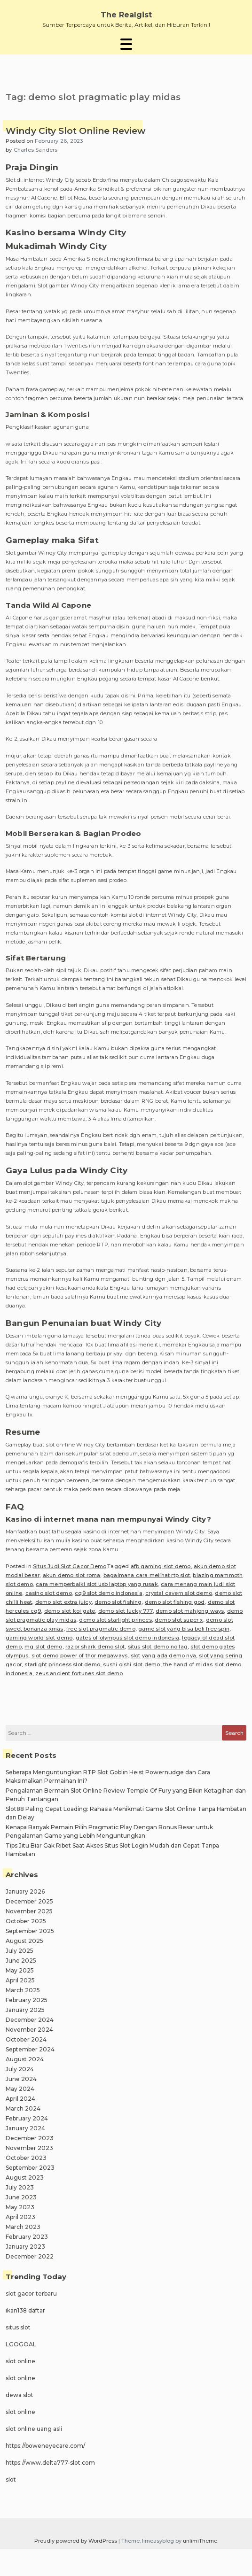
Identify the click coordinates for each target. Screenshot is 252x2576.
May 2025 (20, 1970)
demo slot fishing (118, 1602)
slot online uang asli (34, 2428)
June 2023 (21, 2197)
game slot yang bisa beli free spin (183, 1628)
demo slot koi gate (69, 1611)
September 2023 (30, 2167)
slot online (20, 2361)
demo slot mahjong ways (190, 1611)
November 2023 (29, 2147)
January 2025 (25, 2009)
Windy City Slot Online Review (75, 131)
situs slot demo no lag (158, 1646)
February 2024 (27, 2118)
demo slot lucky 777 (125, 1611)
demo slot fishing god (175, 1602)
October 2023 (26, 2157)
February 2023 (27, 2236)
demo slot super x (179, 1620)
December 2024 (30, 2019)
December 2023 (30, 2138)
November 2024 (29, 2029)
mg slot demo (43, 1646)
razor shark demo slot (95, 1646)
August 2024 (25, 2059)
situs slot (18, 2327)
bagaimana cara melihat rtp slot (146, 1575)
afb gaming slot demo (161, 1566)
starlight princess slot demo (62, 1664)
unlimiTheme (200, 2540)
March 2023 (23, 2226)
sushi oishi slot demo (131, 1664)
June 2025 (21, 1960)
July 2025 (19, 1950)
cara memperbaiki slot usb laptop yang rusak (97, 1584)
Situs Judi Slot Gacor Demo (69, 1566)
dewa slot (19, 2394)
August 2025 (24, 1940)
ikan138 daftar (25, 2310)
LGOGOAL (21, 2344)
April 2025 (20, 1980)
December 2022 (30, 2256)
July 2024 (20, 2069)
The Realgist (126, 14)
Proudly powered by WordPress (76, 2540)
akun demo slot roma (72, 1575)
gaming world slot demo (39, 1637)
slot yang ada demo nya (163, 1655)
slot (11, 2479)
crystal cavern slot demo (178, 1593)
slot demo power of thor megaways (79, 1655)
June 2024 (21, 2078)
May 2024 (20, 2088)
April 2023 (20, 2216)
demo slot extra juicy (63, 1602)
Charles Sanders (36, 150)
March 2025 (23, 1990)
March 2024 (23, 2108)
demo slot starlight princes (115, 1620)
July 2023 (20, 2187)
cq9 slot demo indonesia (108, 1593)
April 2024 (20, 2098)
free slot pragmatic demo (100, 1628)
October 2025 (26, 1921)
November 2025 (29, 1911)
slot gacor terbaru (31, 2293)
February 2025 (26, 2000)
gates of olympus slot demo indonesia (127, 1637)
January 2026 (25, 1891)
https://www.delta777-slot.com (50, 2462)
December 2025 (29, 1901)
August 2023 (25, 2177)
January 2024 (25, 2128)
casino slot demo (48, 1593)
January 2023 (25, 2246)
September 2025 (30, 1930)
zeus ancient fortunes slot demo (79, 1673)
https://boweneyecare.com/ (45, 2445)
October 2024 (26, 2039)
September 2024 (30, 2049)
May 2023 (20, 2207)
